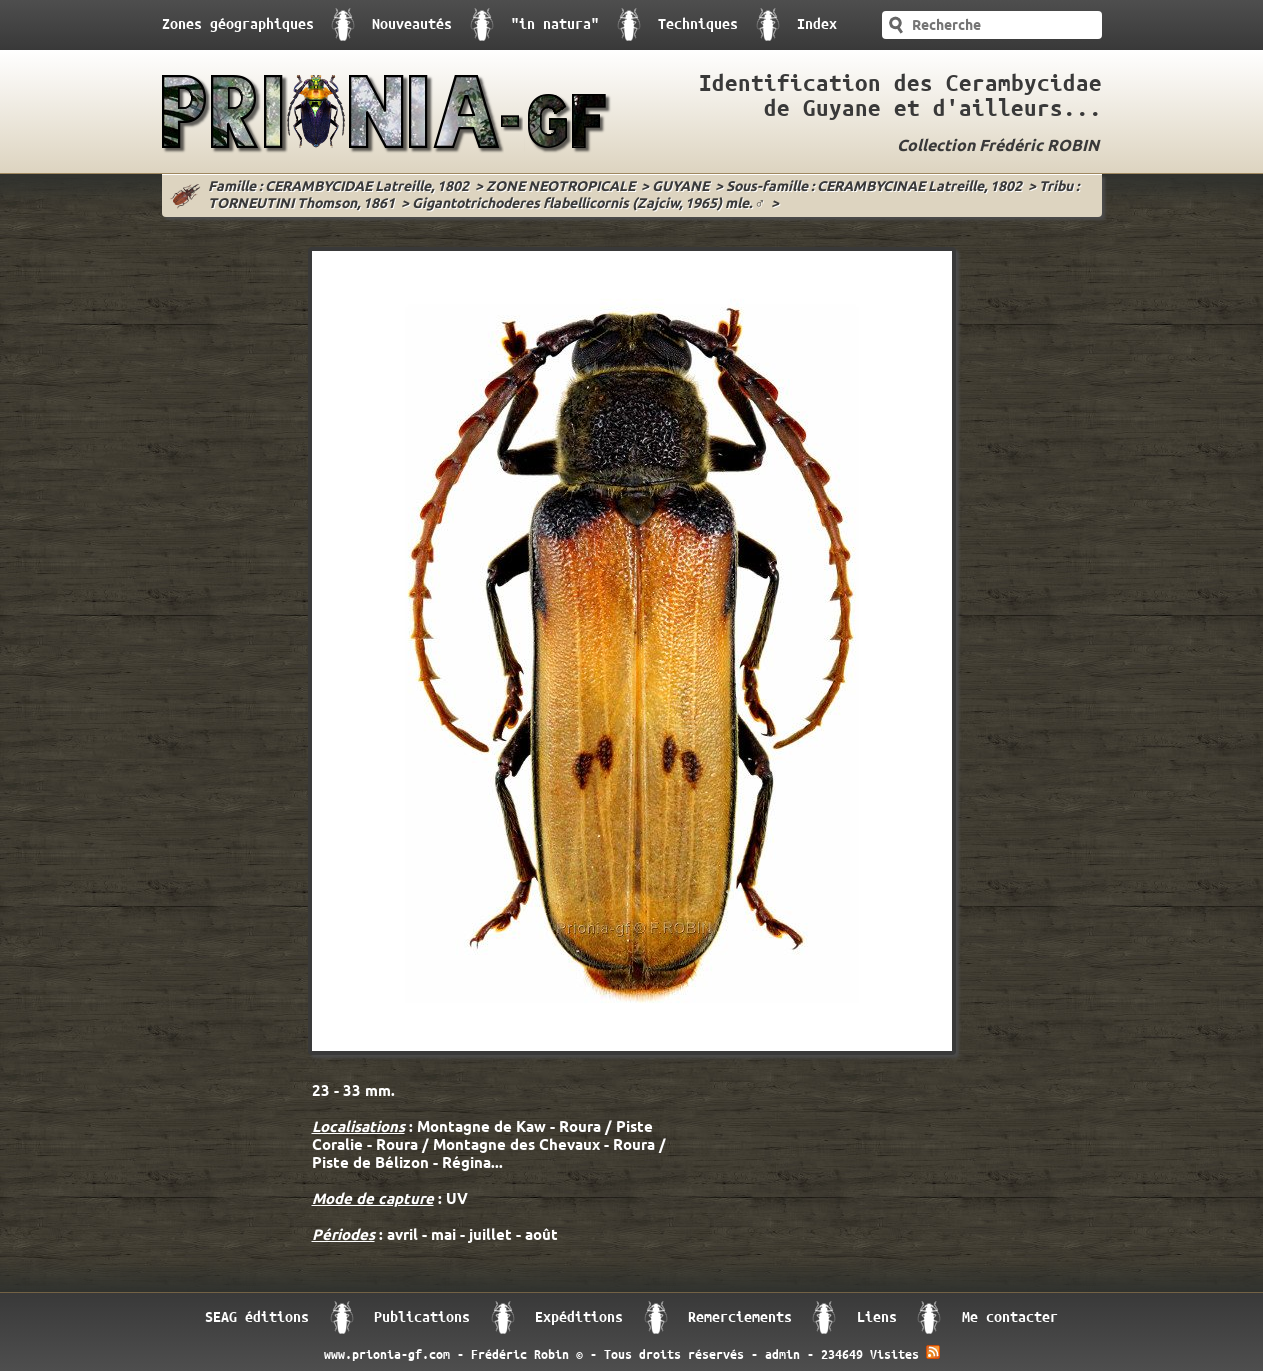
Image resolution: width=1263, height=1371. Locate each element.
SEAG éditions (257, 1317)
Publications (422, 1317)
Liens (877, 1317)
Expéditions (579, 1317)
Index (817, 24)
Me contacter (1010, 1317)
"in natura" (555, 24)
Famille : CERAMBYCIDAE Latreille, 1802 (338, 187)
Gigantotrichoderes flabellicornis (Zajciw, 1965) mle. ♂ (589, 204)
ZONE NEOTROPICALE (560, 187)
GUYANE (680, 187)
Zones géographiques (238, 24)
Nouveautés (412, 24)
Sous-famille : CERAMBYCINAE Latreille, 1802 (874, 187)
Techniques (698, 24)
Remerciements (740, 1317)
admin (782, 1355)
